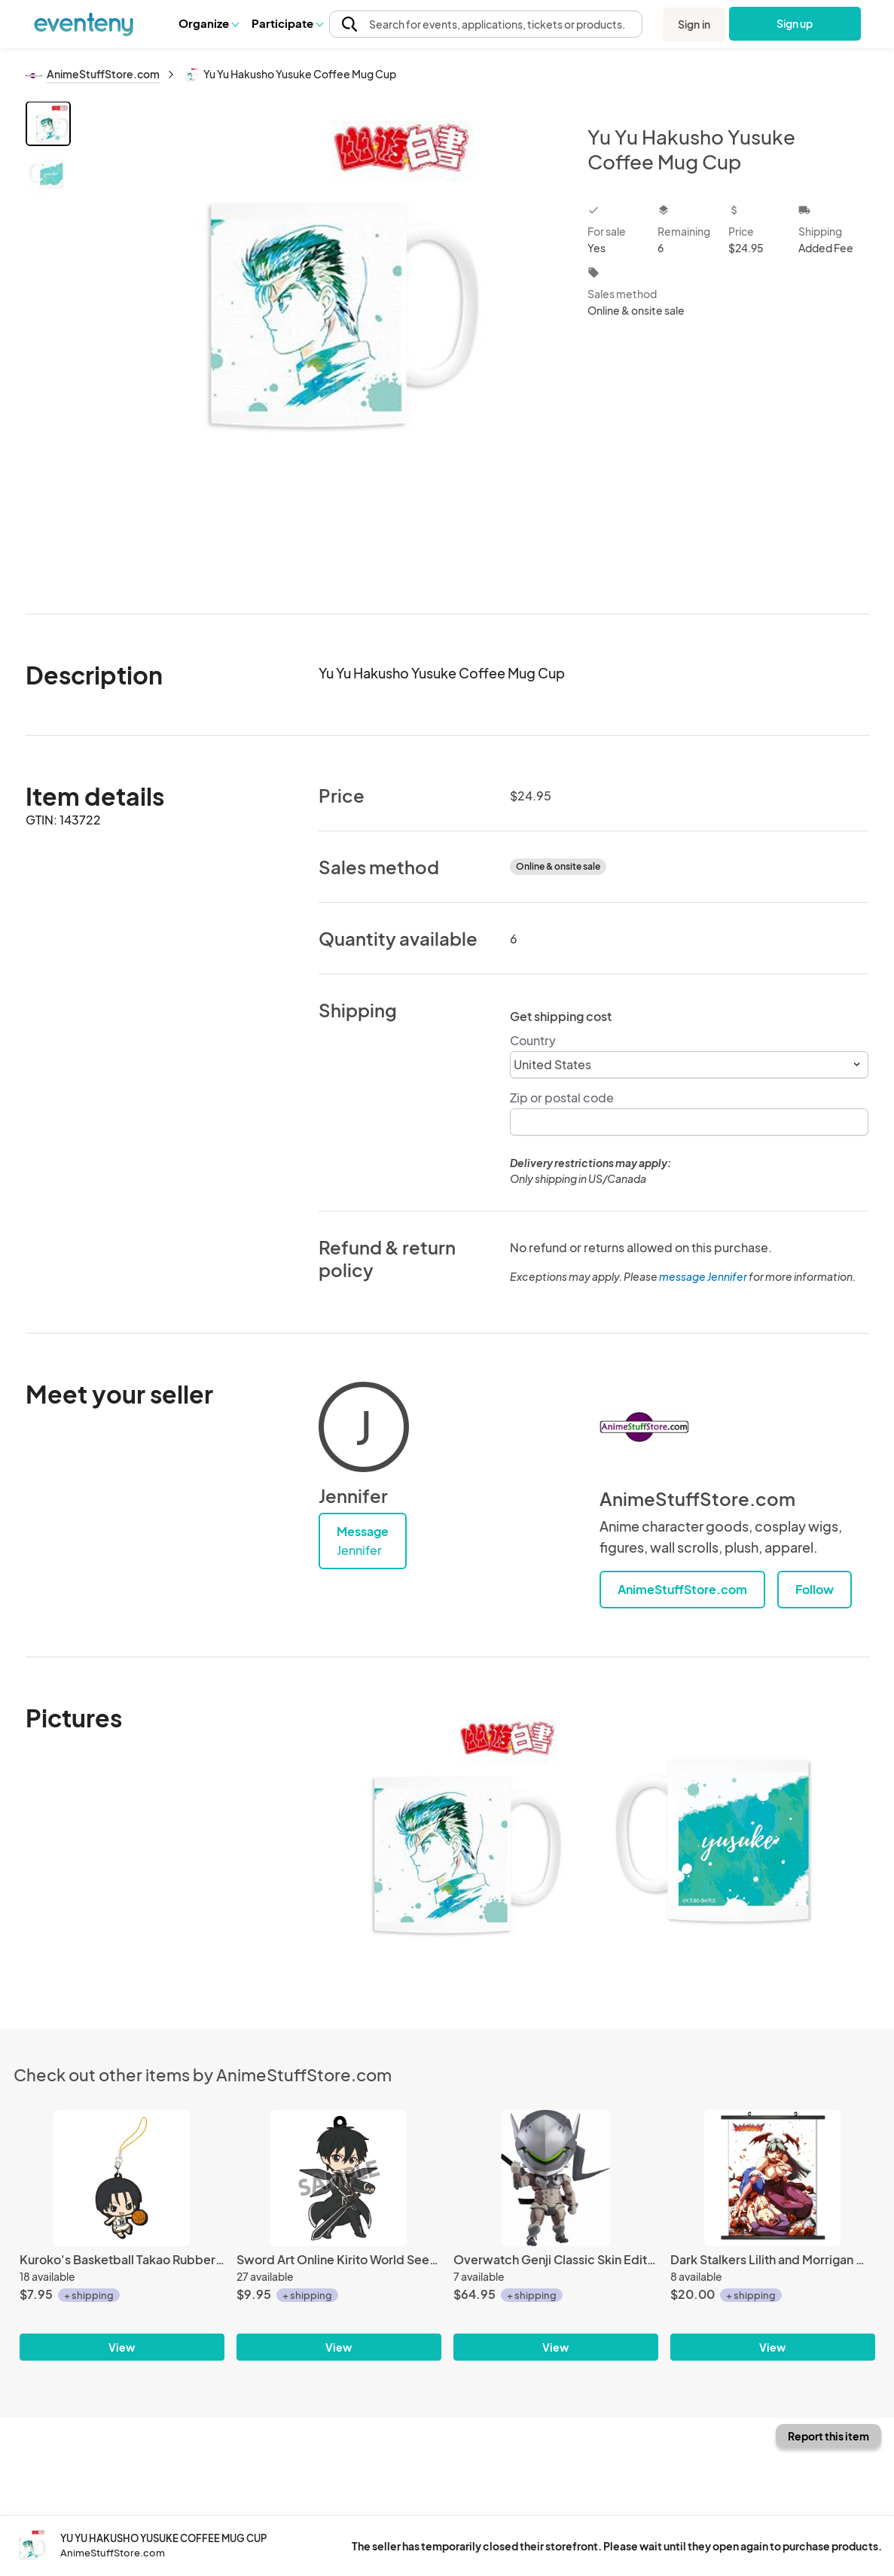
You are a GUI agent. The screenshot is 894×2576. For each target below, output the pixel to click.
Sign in (694, 24)
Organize (208, 23)
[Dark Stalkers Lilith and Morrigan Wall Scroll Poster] (772, 2178)
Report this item (828, 2436)
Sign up (794, 23)
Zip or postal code (562, 1097)
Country (533, 1040)
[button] (208, 23)
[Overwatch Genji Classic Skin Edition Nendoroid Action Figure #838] (555, 2178)
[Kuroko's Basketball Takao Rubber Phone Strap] (122, 2178)
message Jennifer (703, 1276)
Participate (287, 23)
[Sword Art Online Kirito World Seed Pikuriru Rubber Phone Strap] (338, 2178)
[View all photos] (319, 345)
